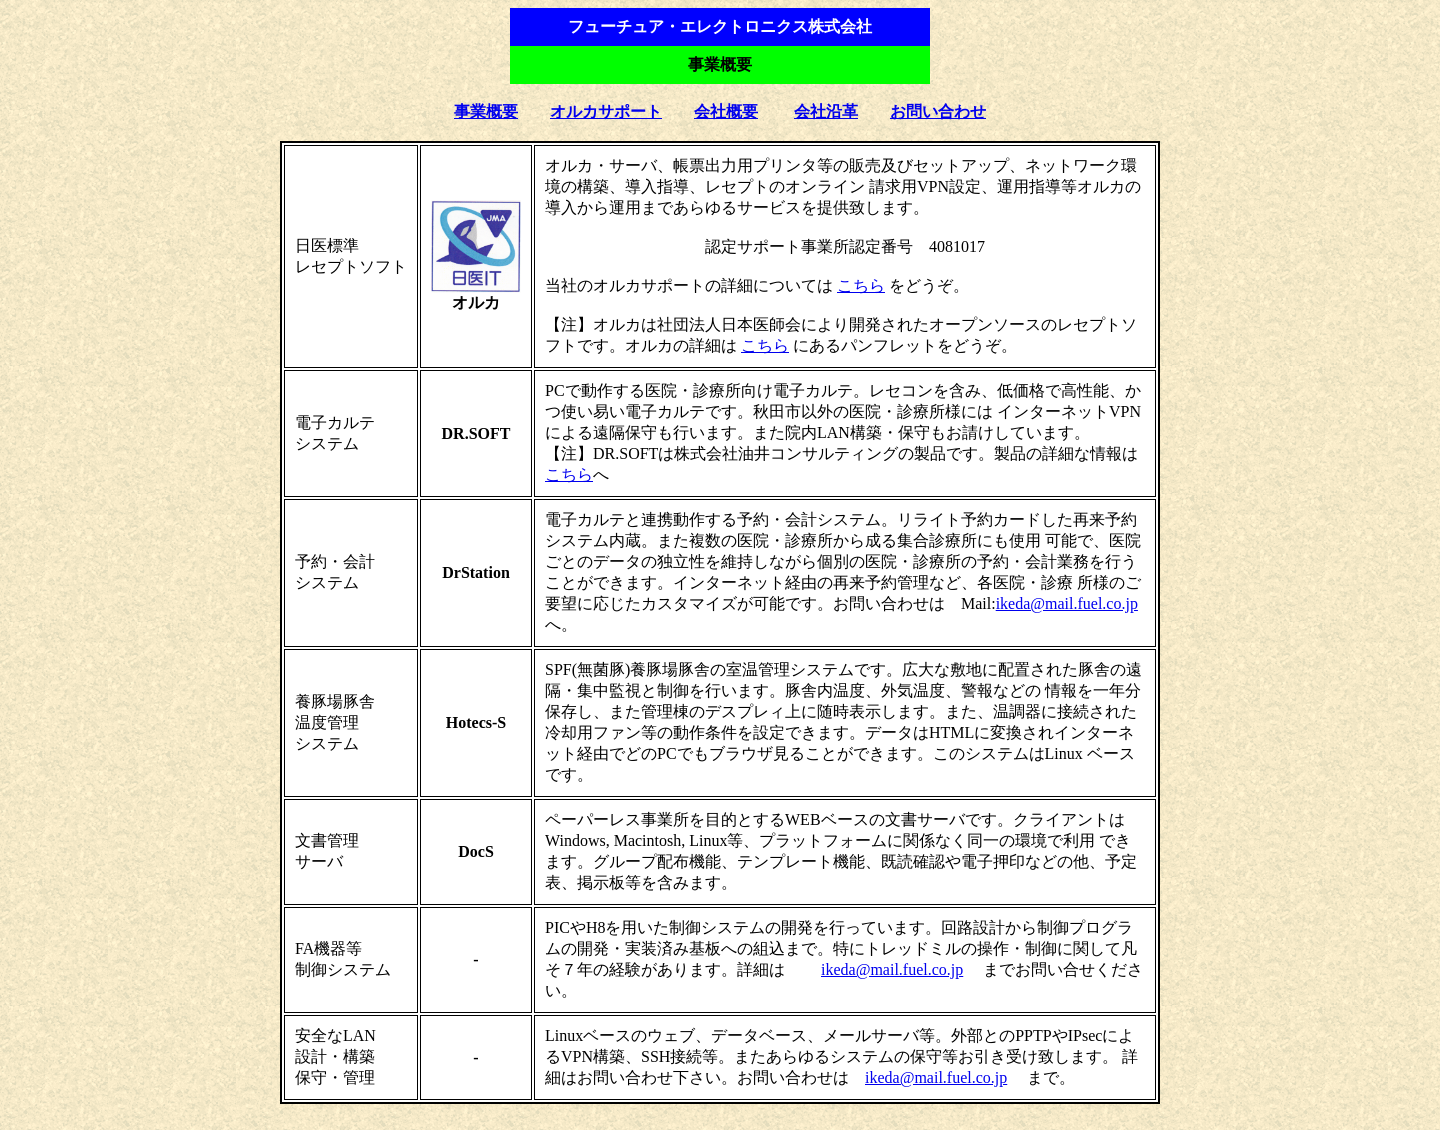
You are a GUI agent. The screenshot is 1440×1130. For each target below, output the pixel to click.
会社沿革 (826, 111)
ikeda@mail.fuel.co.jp (1067, 603)
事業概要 (486, 111)
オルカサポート (606, 111)
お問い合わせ (938, 111)
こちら (861, 285)
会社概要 (726, 111)
